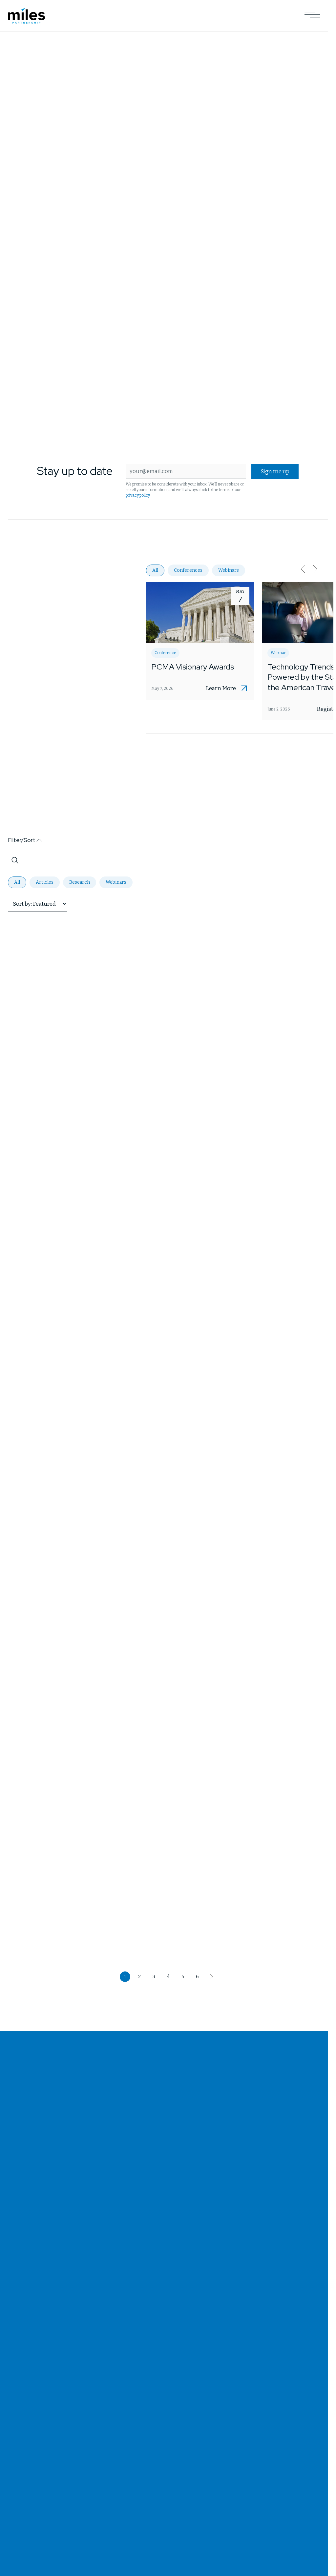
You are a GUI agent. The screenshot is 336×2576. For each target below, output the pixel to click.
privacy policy (138, 495)
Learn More (221, 688)
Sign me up (274, 471)
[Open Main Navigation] (312, 16)
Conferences (188, 570)
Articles (44, 882)
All (155, 570)
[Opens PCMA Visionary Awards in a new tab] (200, 641)
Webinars (228, 570)
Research (79, 882)
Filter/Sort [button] (21, 840)
